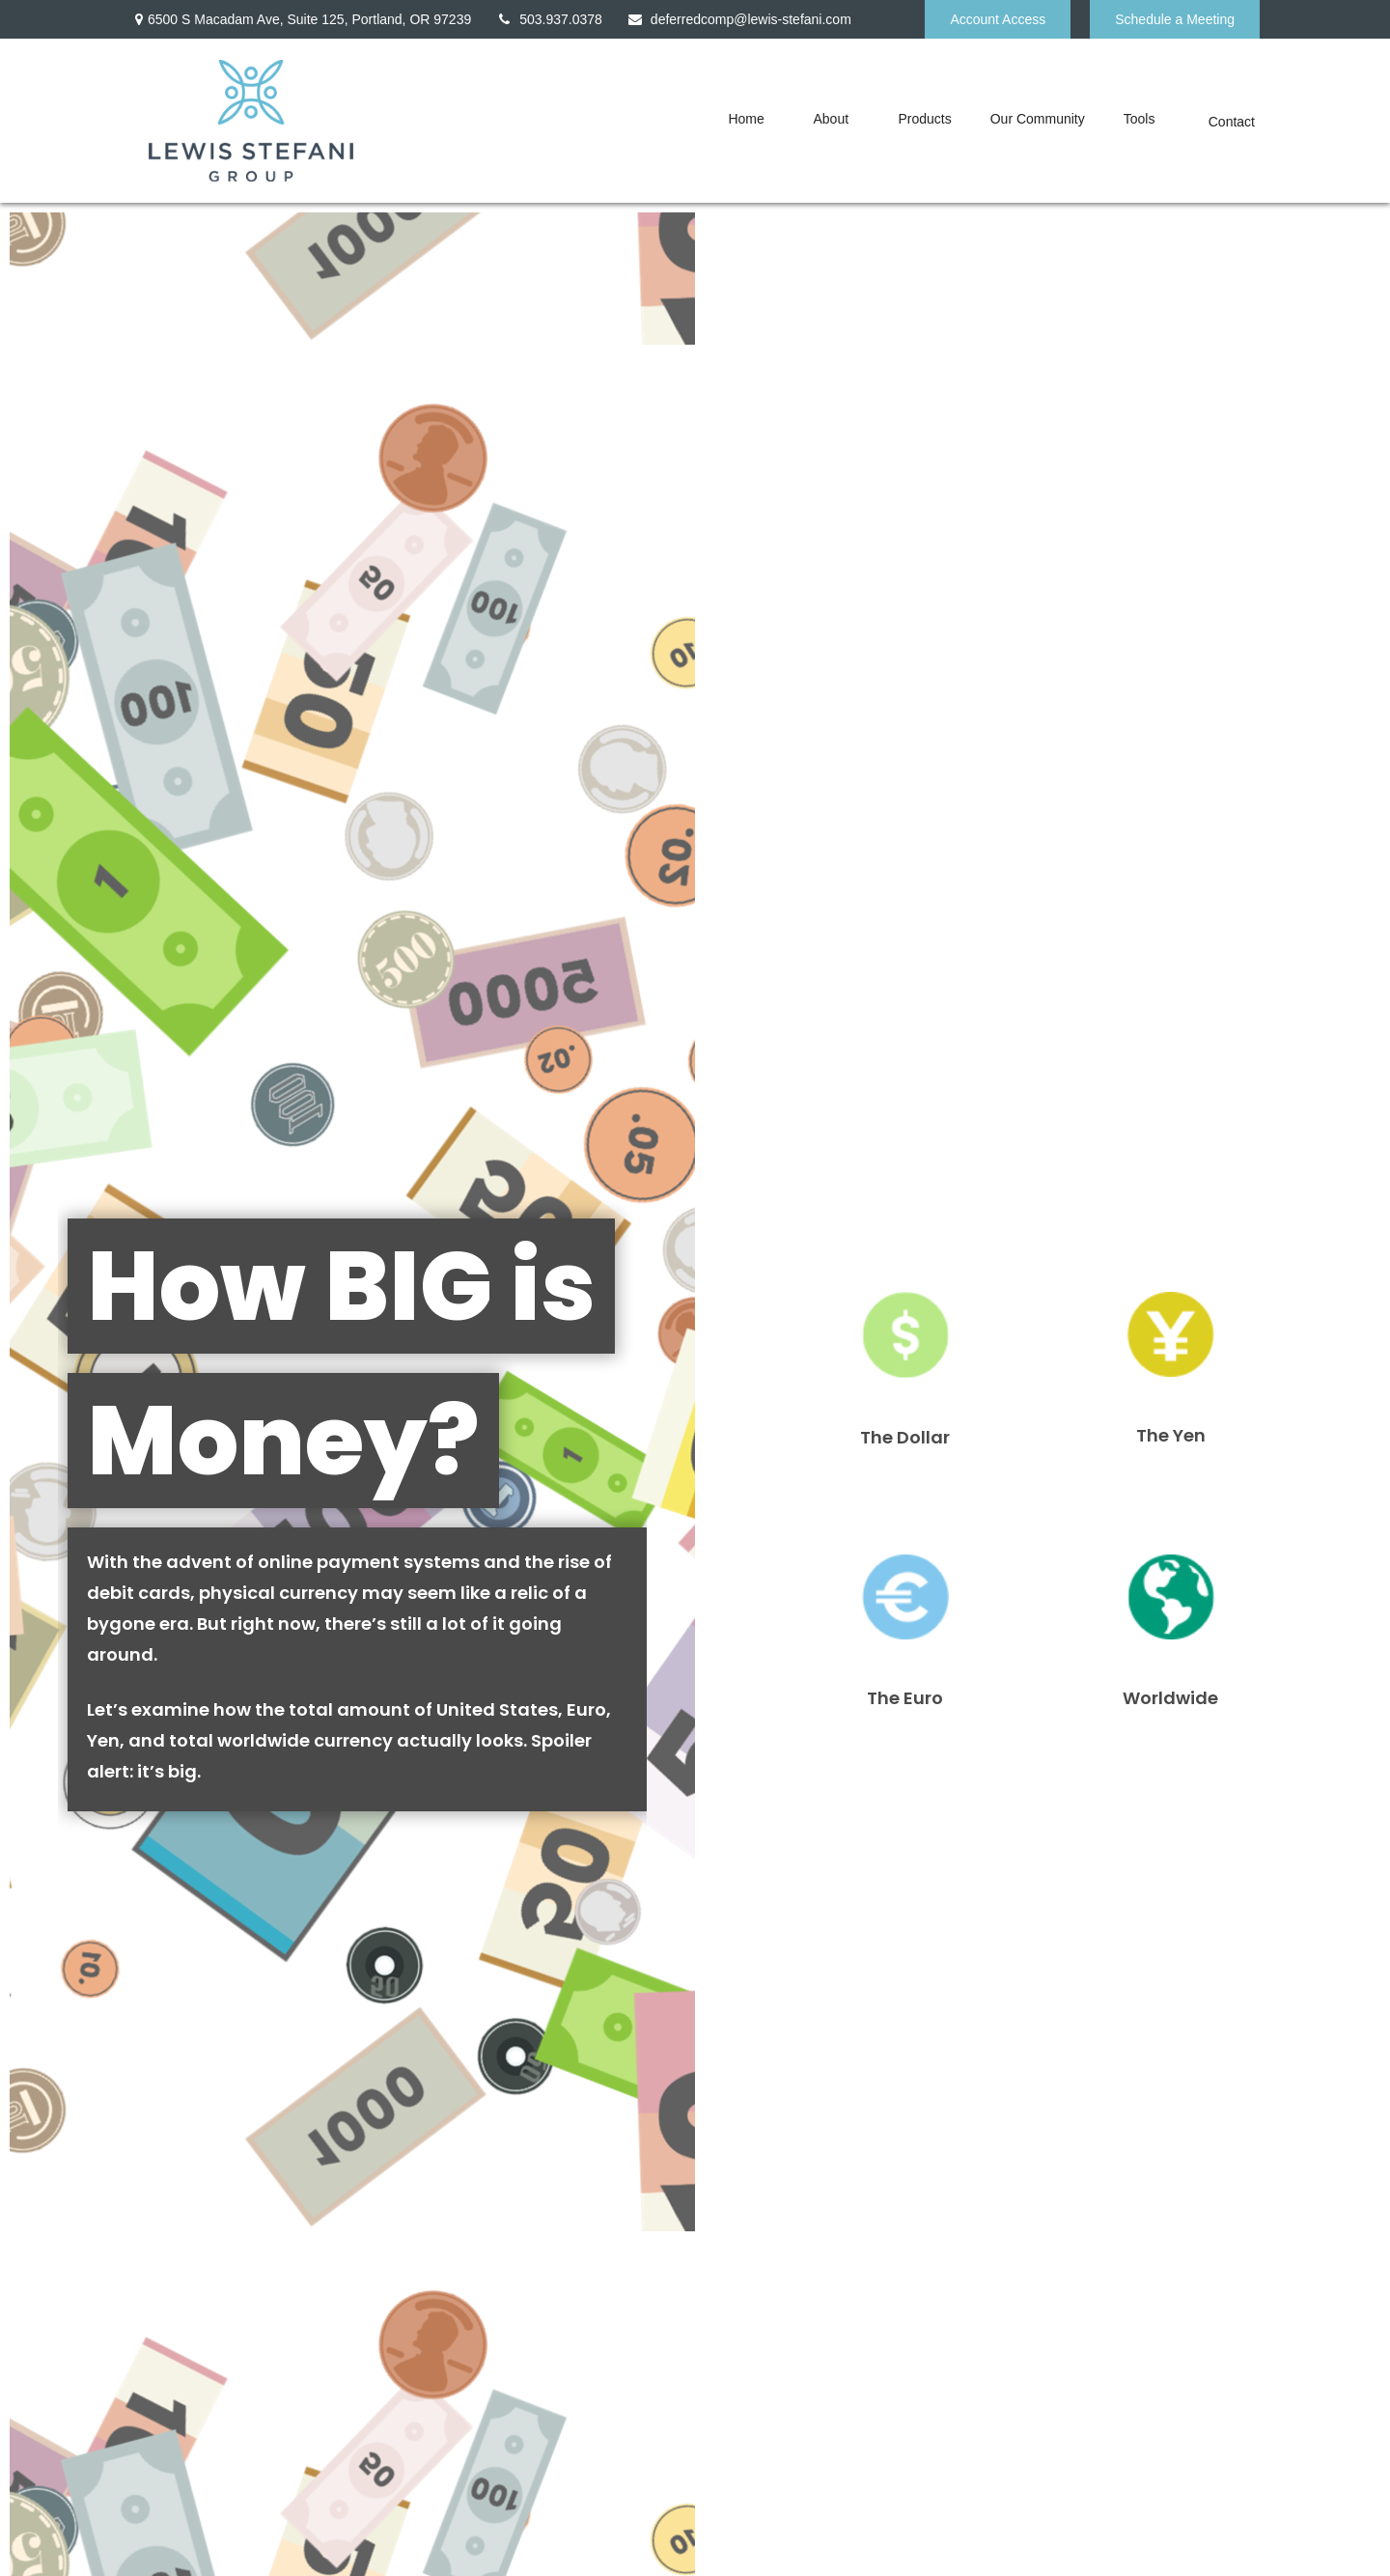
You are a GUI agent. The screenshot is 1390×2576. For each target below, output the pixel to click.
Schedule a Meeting (1175, 19)
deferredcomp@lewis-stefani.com (738, 19)
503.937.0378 (548, 19)
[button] (751, 118)
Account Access (997, 19)
